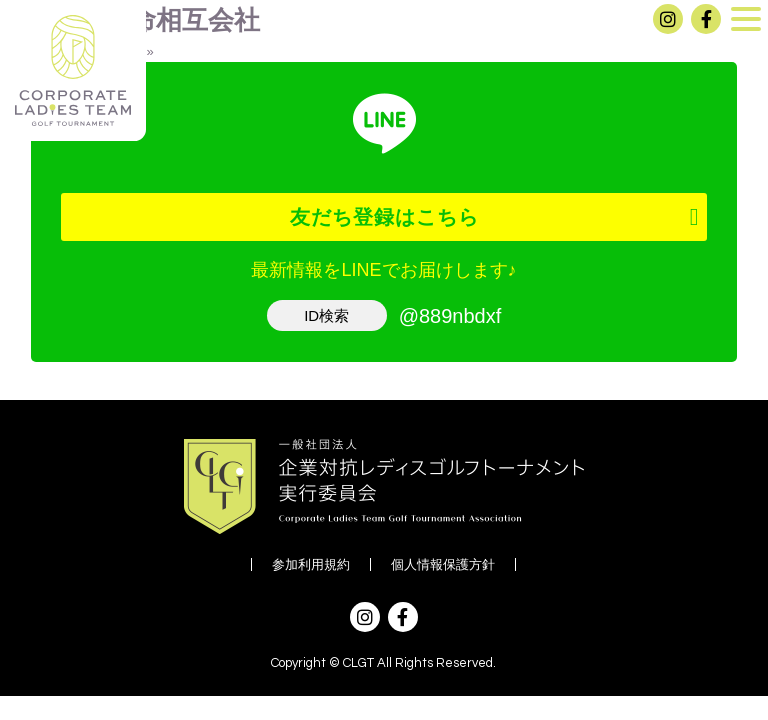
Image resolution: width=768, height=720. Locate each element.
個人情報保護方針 (443, 564)
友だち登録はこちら (384, 217)
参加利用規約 (311, 564)
